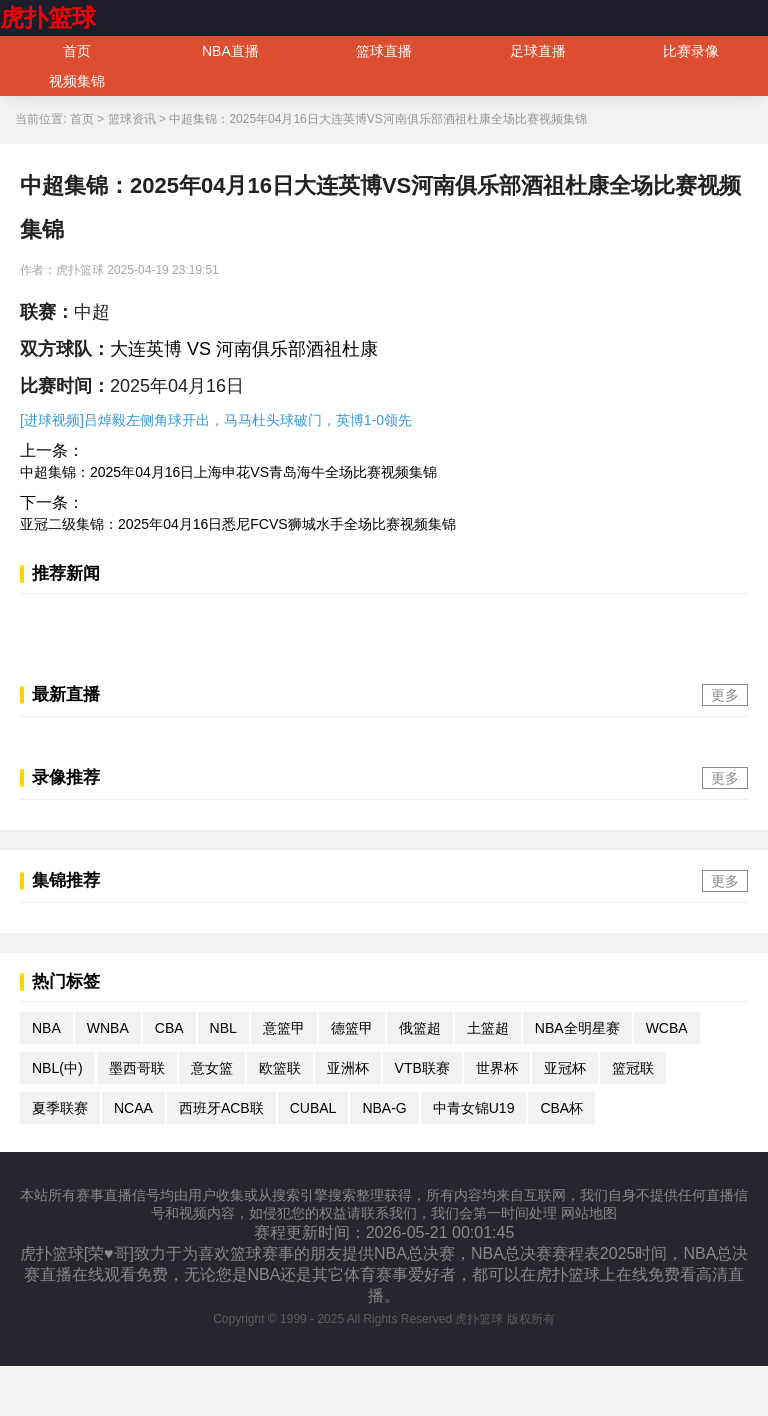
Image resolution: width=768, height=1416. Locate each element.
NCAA (133, 1108)
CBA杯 (561, 1108)
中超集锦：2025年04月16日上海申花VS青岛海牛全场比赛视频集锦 (228, 472)
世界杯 (497, 1068)
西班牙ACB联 (221, 1108)
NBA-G (384, 1108)
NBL (223, 1028)
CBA (169, 1028)
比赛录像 (691, 51)
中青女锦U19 (474, 1108)
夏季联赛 (60, 1108)
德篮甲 (352, 1028)
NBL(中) (57, 1068)
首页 (77, 51)
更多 (725, 695)
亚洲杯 (348, 1068)
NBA (46, 1028)
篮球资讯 (132, 119)
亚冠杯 (565, 1068)
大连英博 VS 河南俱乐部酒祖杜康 (244, 349)
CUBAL (313, 1108)
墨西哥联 (137, 1068)
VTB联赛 (422, 1068)
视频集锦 (77, 81)
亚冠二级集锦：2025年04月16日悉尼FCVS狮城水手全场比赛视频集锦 (238, 524)
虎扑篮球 (48, 17)
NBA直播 (230, 51)
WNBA (108, 1028)
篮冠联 (633, 1068)
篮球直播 (384, 51)
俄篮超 (420, 1028)
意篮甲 (284, 1028)
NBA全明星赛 (577, 1028)
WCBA (667, 1028)
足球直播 (538, 51)
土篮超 (488, 1028)
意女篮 (212, 1068)
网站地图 (589, 1213)
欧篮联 (280, 1068)
